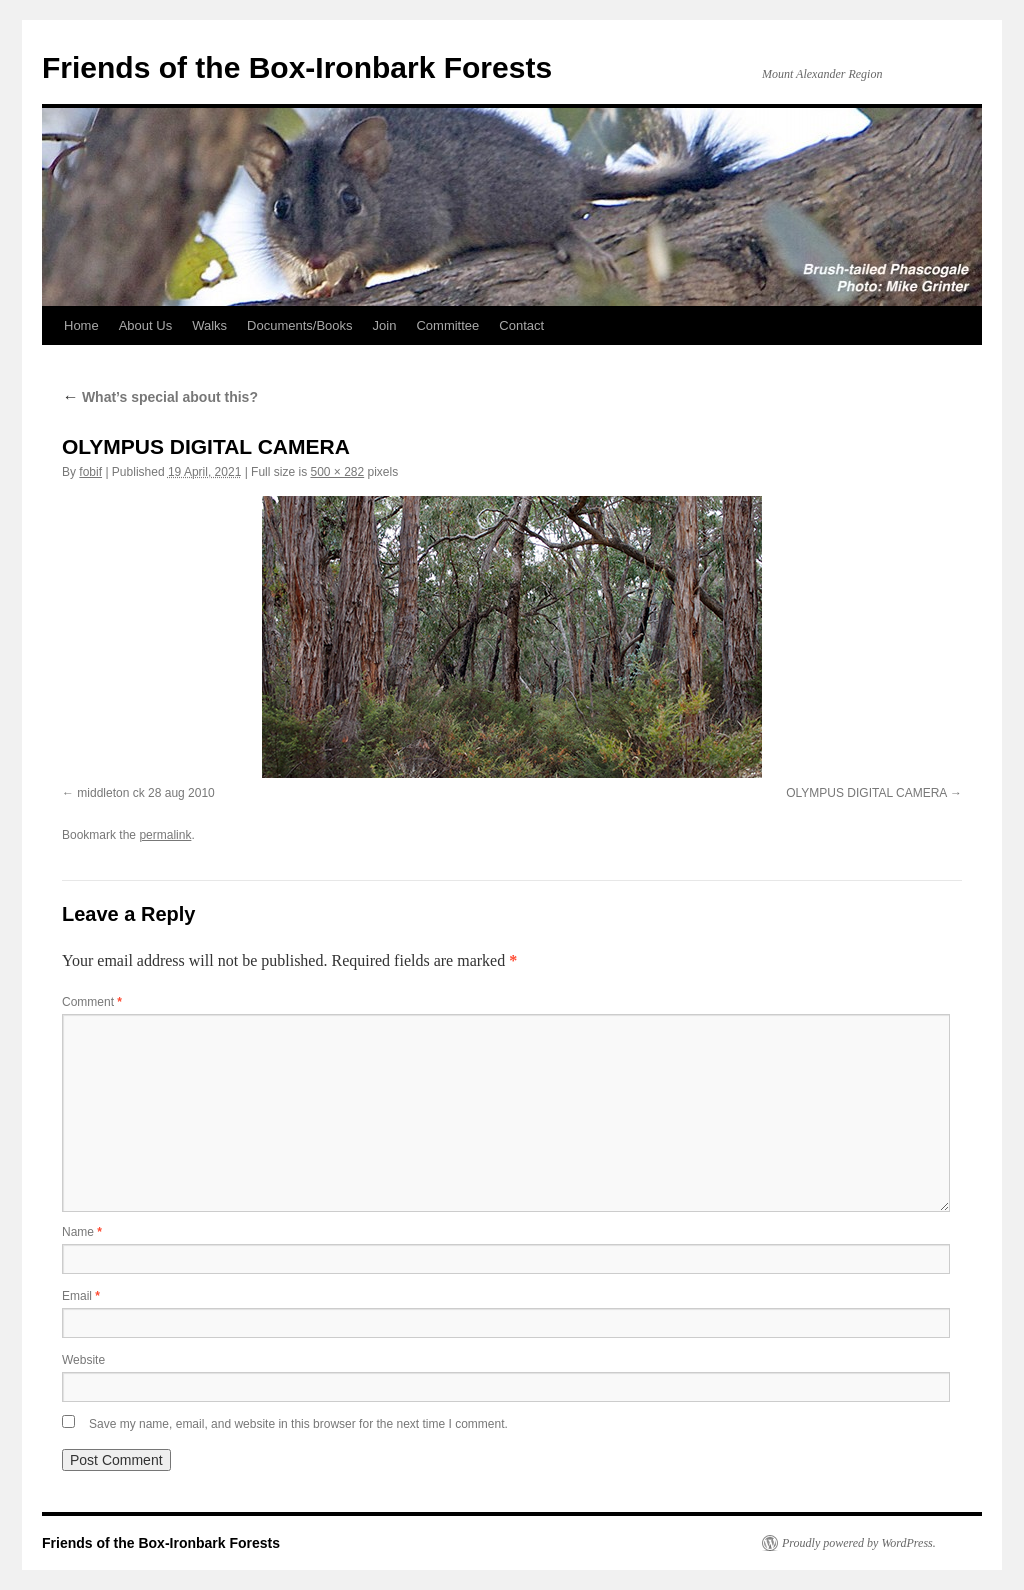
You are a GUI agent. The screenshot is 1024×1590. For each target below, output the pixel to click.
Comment (92, 1002)
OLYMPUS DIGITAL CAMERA (866, 793)
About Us (145, 325)
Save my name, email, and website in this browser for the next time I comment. (298, 1424)
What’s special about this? (160, 397)
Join (385, 325)
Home (81, 325)
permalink (165, 835)
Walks (209, 325)
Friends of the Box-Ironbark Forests (297, 67)
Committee (447, 325)
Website (83, 1360)
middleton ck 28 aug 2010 (145, 793)
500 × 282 (337, 472)
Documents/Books (300, 325)
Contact (521, 325)
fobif (90, 472)
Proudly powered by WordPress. (859, 1543)
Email (81, 1296)
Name (82, 1232)
